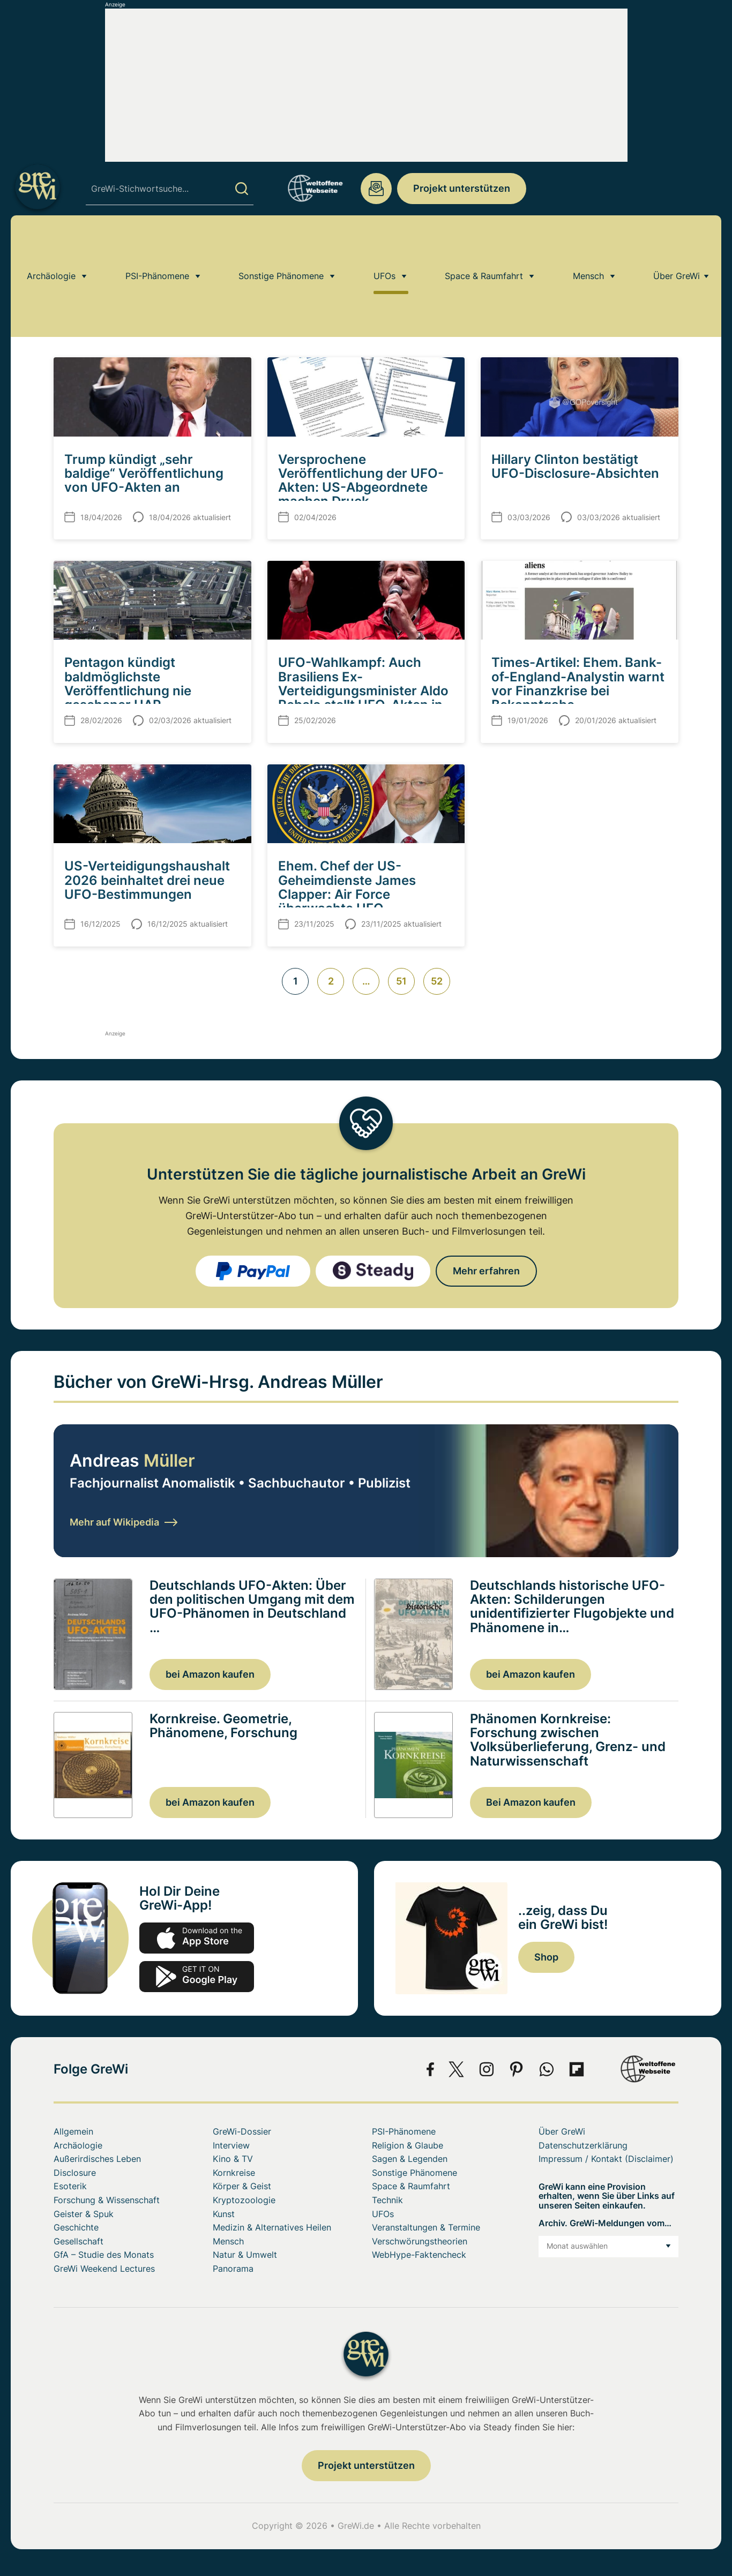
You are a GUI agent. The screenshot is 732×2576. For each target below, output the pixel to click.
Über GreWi (676, 243)
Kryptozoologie (244, 2200)
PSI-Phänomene (157, 243)
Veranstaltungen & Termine (426, 2227)
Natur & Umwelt (245, 2254)
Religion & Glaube (407, 2145)
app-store (196, 1938)
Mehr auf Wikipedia (123, 1522)
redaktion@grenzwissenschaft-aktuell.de (376, 188)
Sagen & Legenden (409, 2158)
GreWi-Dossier (242, 2131)
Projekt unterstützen (461, 188)
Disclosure (75, 2172)
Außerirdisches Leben (97, 2158)
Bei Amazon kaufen (531, 1802)
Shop (546, 1957)
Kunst (224, 2214)
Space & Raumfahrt (484, 243)
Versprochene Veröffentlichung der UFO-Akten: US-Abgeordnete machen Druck (361, 480)
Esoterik (70, 2186)
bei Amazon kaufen (210, 1674)
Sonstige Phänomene (281, 243)
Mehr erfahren (486, 1270)
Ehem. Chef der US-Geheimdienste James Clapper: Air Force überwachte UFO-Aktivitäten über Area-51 (354, 894)
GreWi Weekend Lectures (104, 2268)
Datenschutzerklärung (583, 2145)
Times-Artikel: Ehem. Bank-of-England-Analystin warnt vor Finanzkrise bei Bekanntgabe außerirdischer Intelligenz (577, 690)
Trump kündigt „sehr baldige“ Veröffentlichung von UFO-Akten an (143, 473)
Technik (387, 2200)
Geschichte (76, 2227)
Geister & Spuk (84, 2214)
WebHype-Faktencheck (419, 2254)
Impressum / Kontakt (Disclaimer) (606, 2158)
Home (64, 274)
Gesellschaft (78, 2241)
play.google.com (196, 1976)
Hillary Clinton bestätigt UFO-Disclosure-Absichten (575, 466)
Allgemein (73, 2131)
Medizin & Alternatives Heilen (272, 2227)
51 (401, 981)
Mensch (588, 243)
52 (437, 981)
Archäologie (51, 243)
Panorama (233, 2268)
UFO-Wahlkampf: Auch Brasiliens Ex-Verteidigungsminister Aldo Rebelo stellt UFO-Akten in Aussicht (363, 690)
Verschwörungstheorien (419, 2241)
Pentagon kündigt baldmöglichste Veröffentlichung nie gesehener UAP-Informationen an (127, 690)
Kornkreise (234, 2172)
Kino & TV (233, 2158)
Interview (231, 2145)
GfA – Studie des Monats (104, 2254)
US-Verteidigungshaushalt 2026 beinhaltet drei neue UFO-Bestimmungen (147, 880)
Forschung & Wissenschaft (107, 2200)
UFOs (384, 243)
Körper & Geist (242, 2186)
